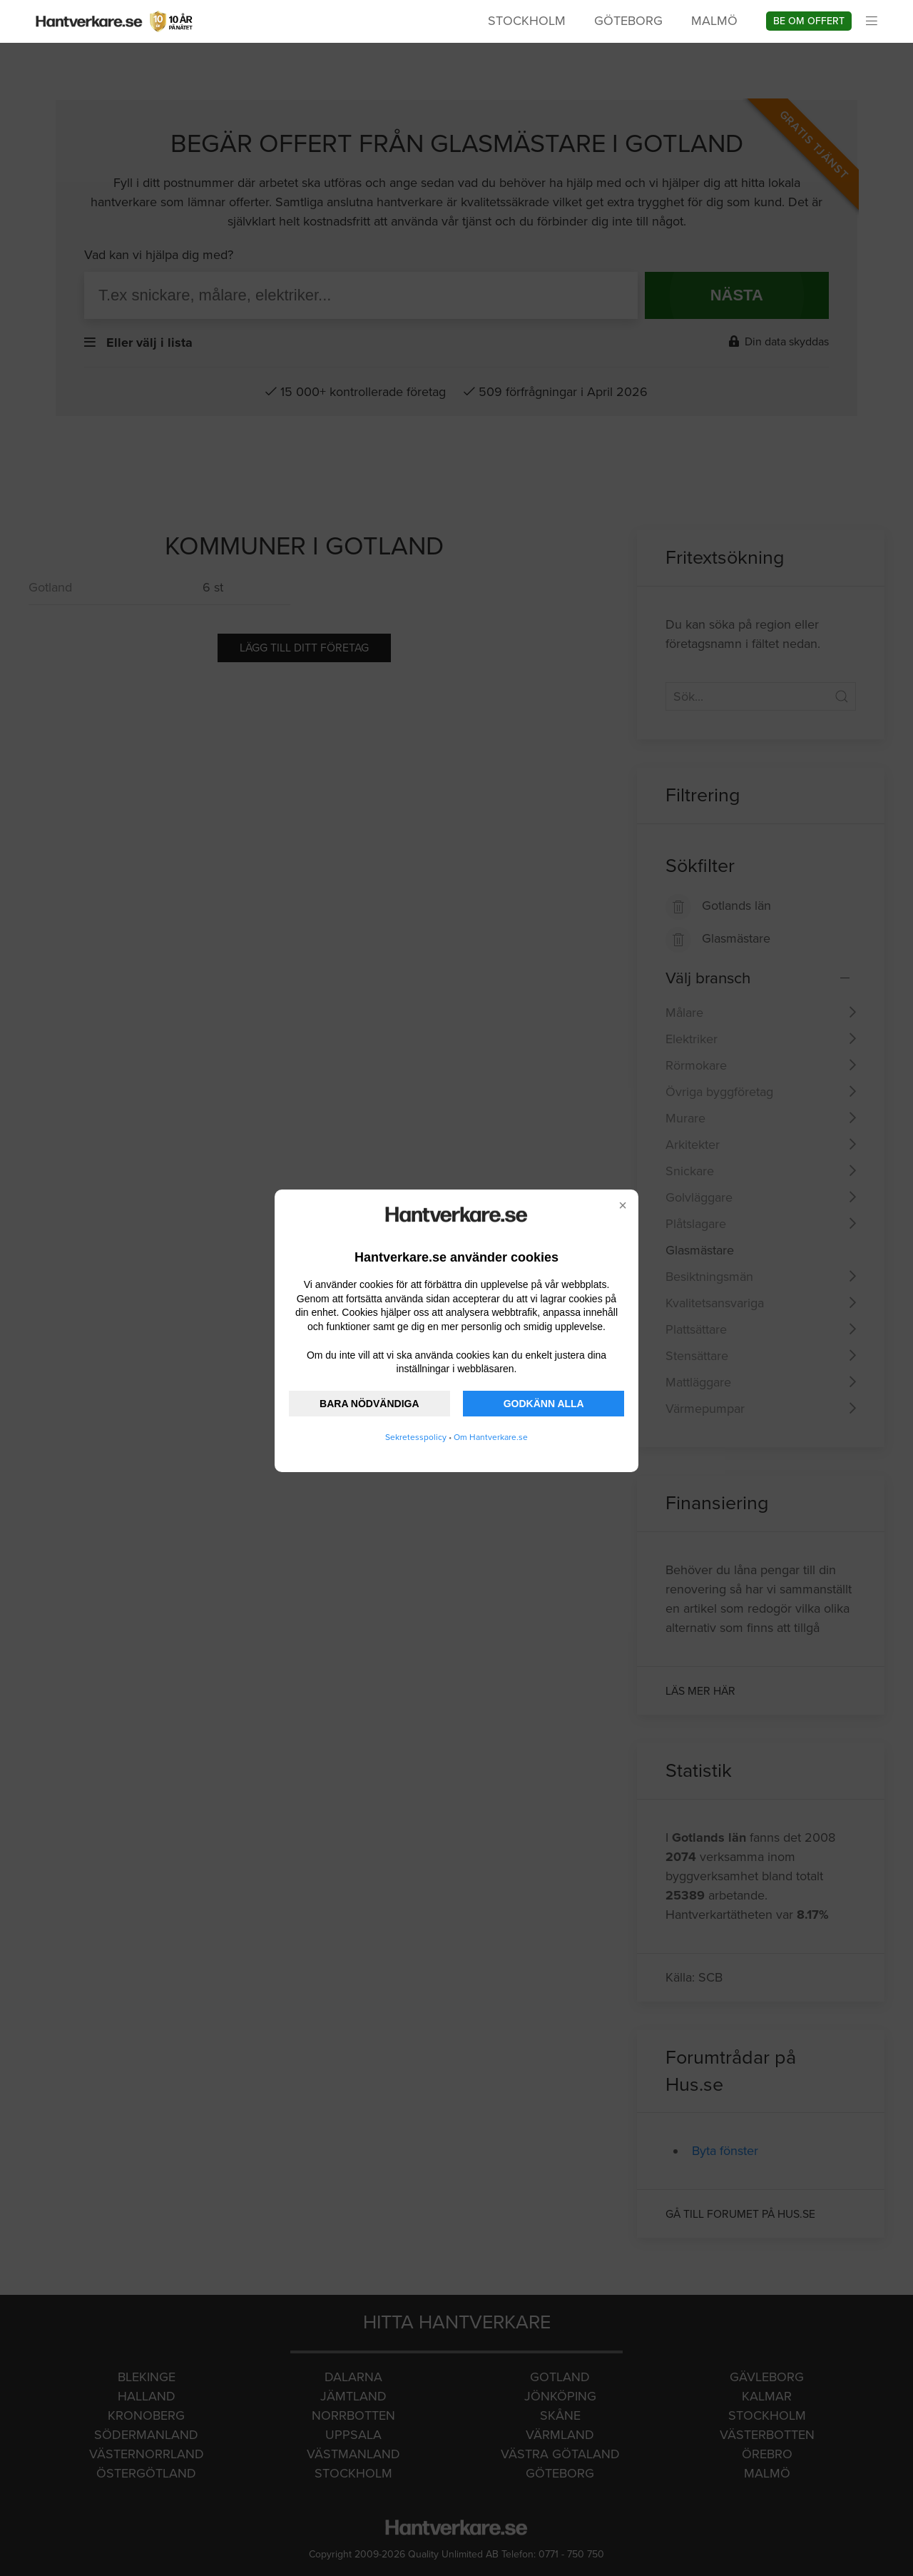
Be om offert (809, 21)
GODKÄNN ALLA (544, 1403)
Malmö (714, 21)
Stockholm (527, 21)
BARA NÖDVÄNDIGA (369, 1403)
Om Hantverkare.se (491, 1437)
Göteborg (628, 21)
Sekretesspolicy (416, 1437)
